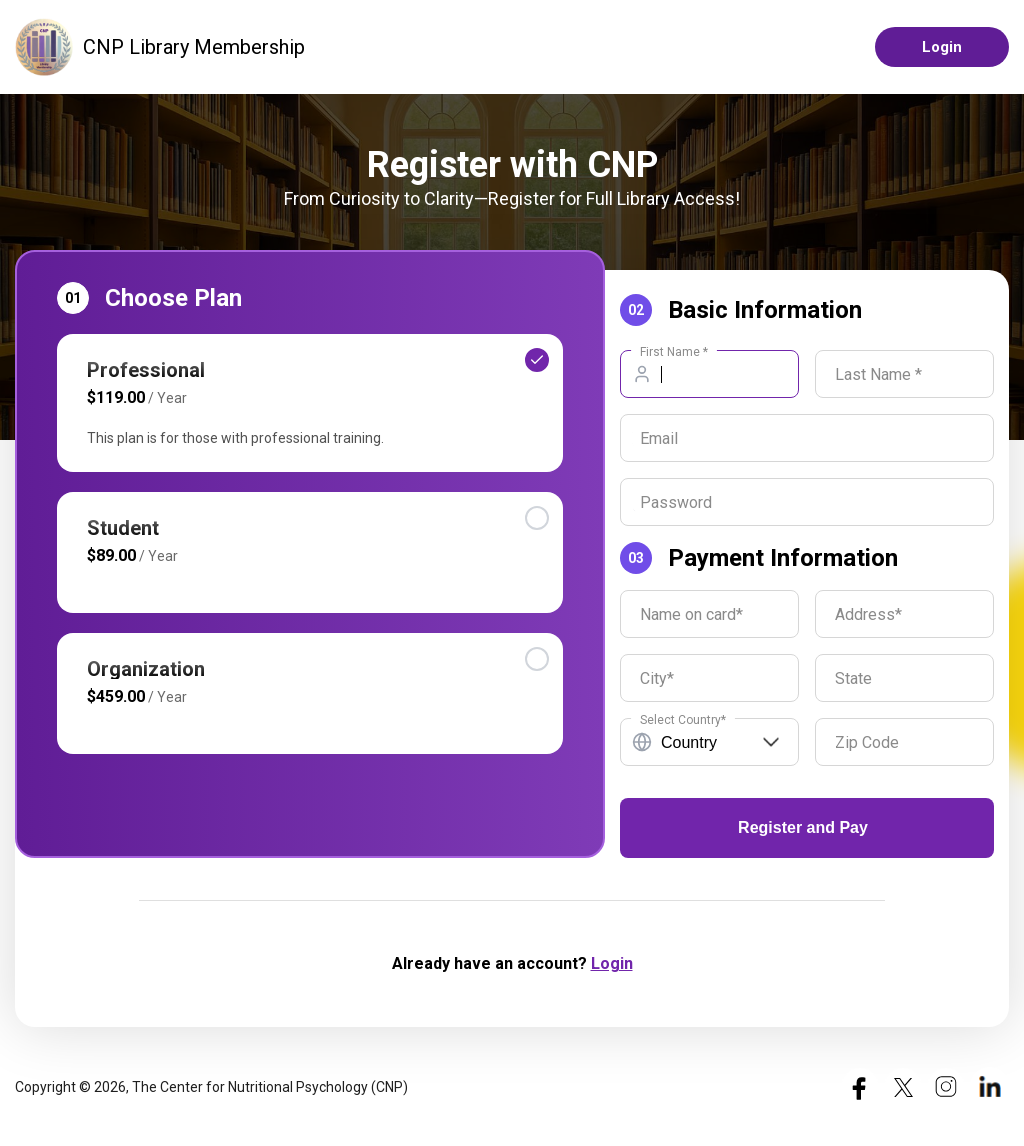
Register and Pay (803, 827)
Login (942, 47)
